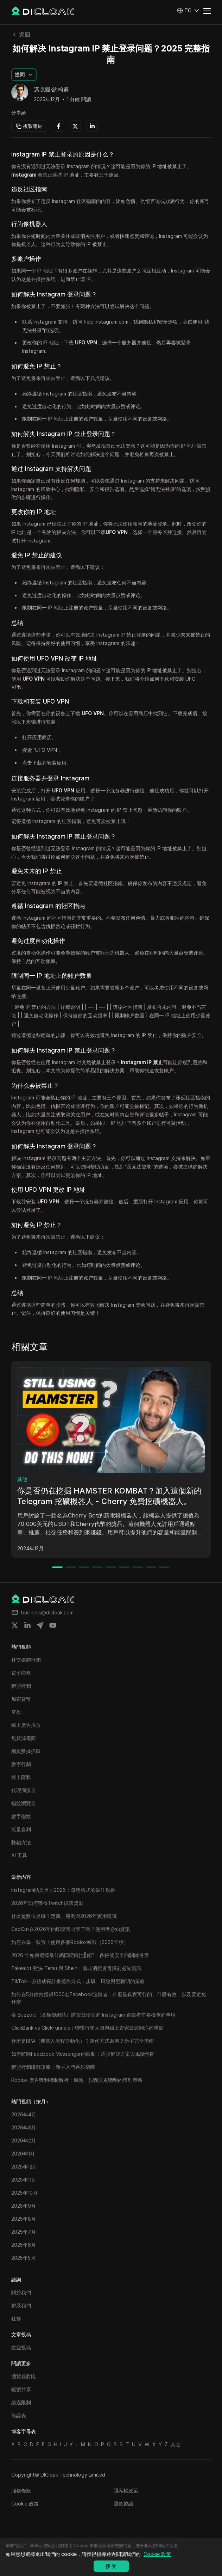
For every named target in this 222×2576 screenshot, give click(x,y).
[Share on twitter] (14, 1625)
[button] (188, 10)
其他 (22, 1479)
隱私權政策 (126, 2491)
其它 (175, 2444)
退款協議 (123, 2504)
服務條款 (21, 2491)
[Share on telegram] (40, 1625)
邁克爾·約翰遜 (51, 90)
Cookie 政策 (25, 2504)
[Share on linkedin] (27, 1625)
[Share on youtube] (52, 1625)
